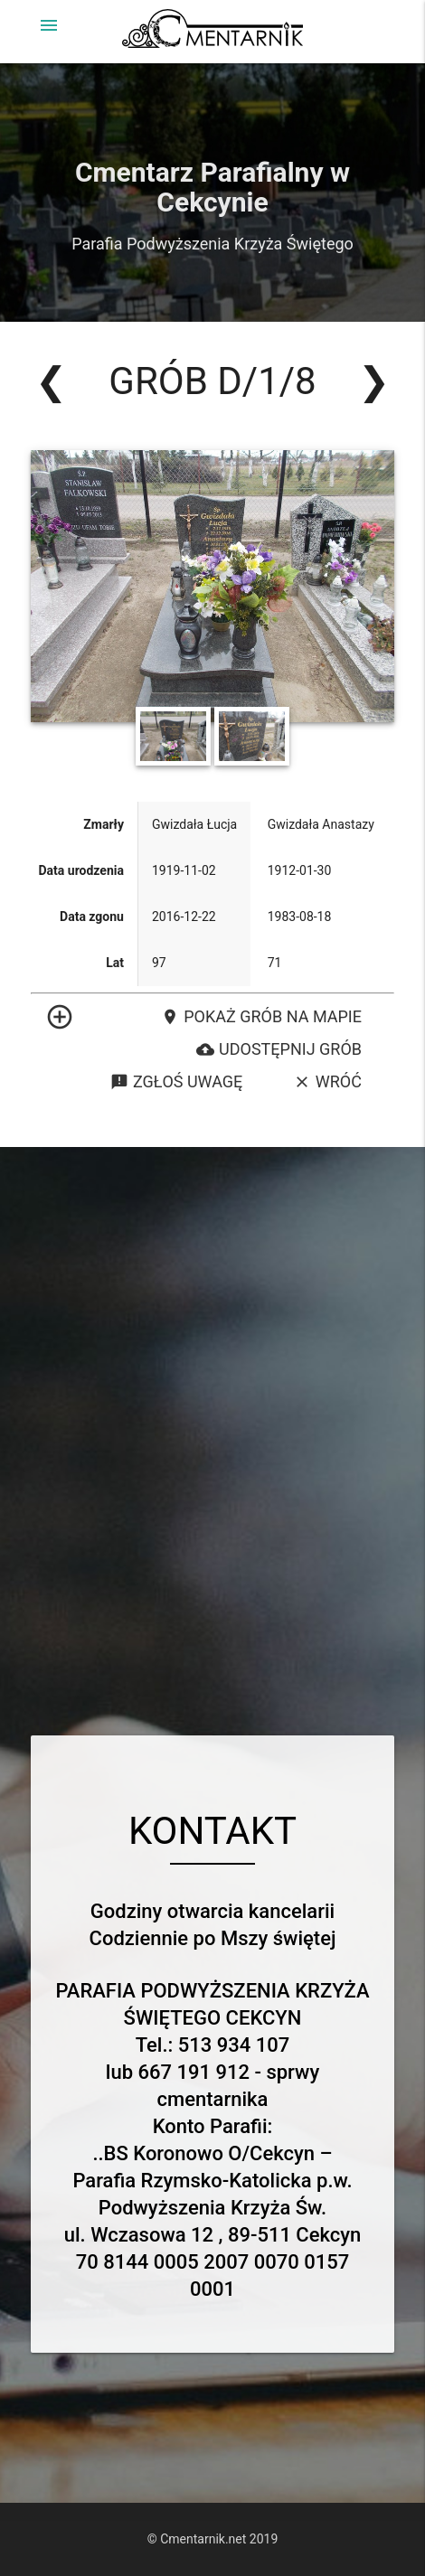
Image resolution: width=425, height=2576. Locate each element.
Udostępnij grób (279, 1049)
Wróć (327, 1082)
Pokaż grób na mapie (261, 1017)
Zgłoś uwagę (176, 1082)
